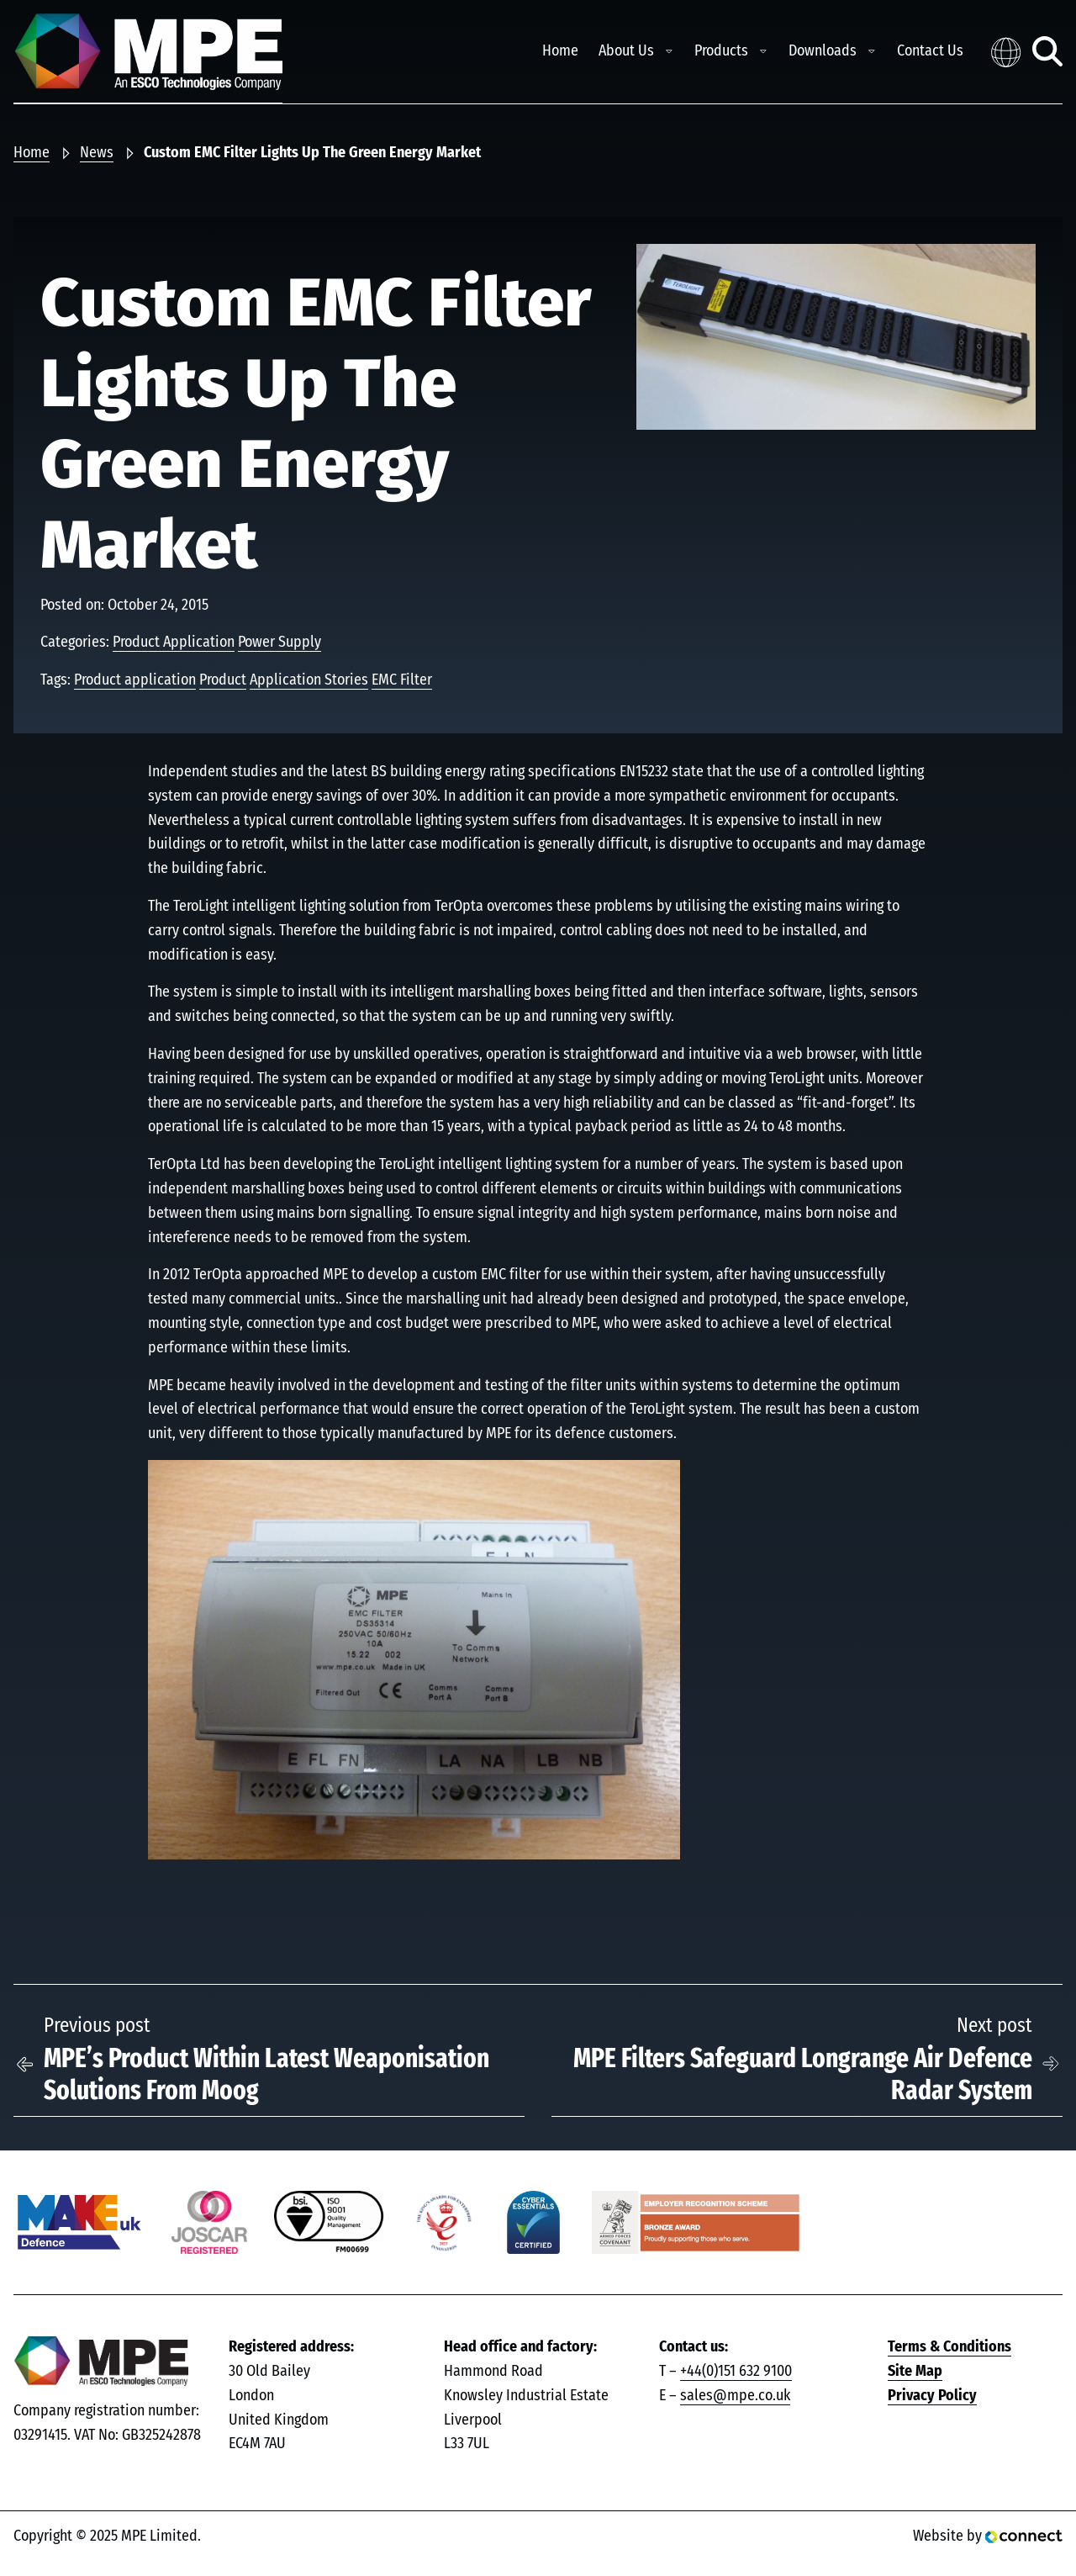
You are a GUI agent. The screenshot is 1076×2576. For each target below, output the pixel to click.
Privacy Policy (932, 2396)
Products (721, 51)
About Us (626, 51)
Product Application (174, 642)
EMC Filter (402, 680)
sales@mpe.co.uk (735, 2396)
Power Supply (279, 642)
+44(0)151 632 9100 (736, 2371)
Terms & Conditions (949, 2347)
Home (560, 51)
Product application (135, 680)
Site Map (915, 2371)
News (96, 153)
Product (222, 680)
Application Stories (309, 680)
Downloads (823, 51)
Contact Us (930, 51)
